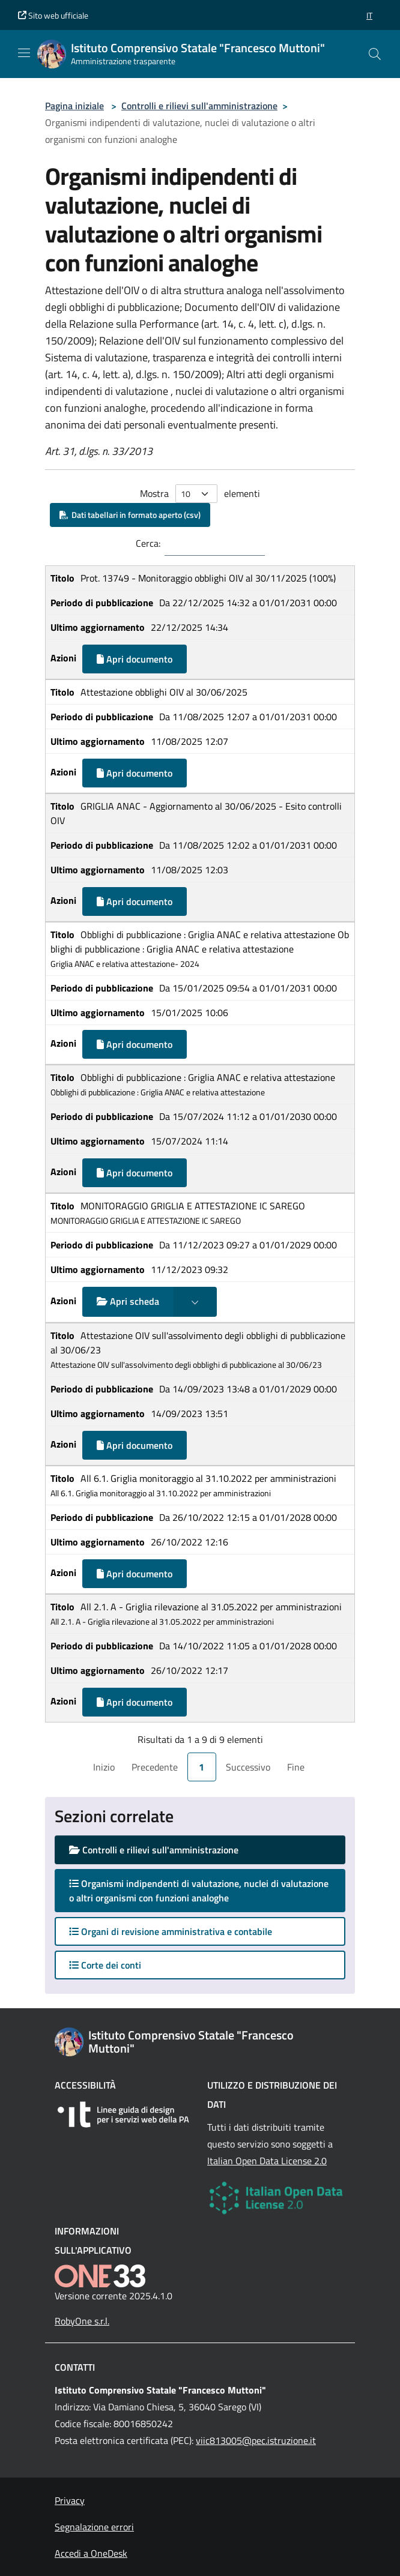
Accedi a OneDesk (91, 2553)
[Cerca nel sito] (375, 54)
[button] (369, 15)
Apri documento (134, 659)
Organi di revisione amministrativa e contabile (170, 1931)
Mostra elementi (200, 493)
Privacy (70, 2500)
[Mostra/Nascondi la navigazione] (24, 53)
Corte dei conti (105, 1965)
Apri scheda (128, 1301)
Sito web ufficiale (53, 15)
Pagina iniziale (74, 105)
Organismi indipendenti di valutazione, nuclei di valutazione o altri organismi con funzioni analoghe (199, 1890)
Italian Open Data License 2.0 (267, 2160)
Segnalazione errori (94, 2527)
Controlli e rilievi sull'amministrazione (199, 105)
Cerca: (148, 543)
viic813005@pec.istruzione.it (256, 2440)
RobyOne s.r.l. (82, 2321)
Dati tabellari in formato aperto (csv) (130, 514)
